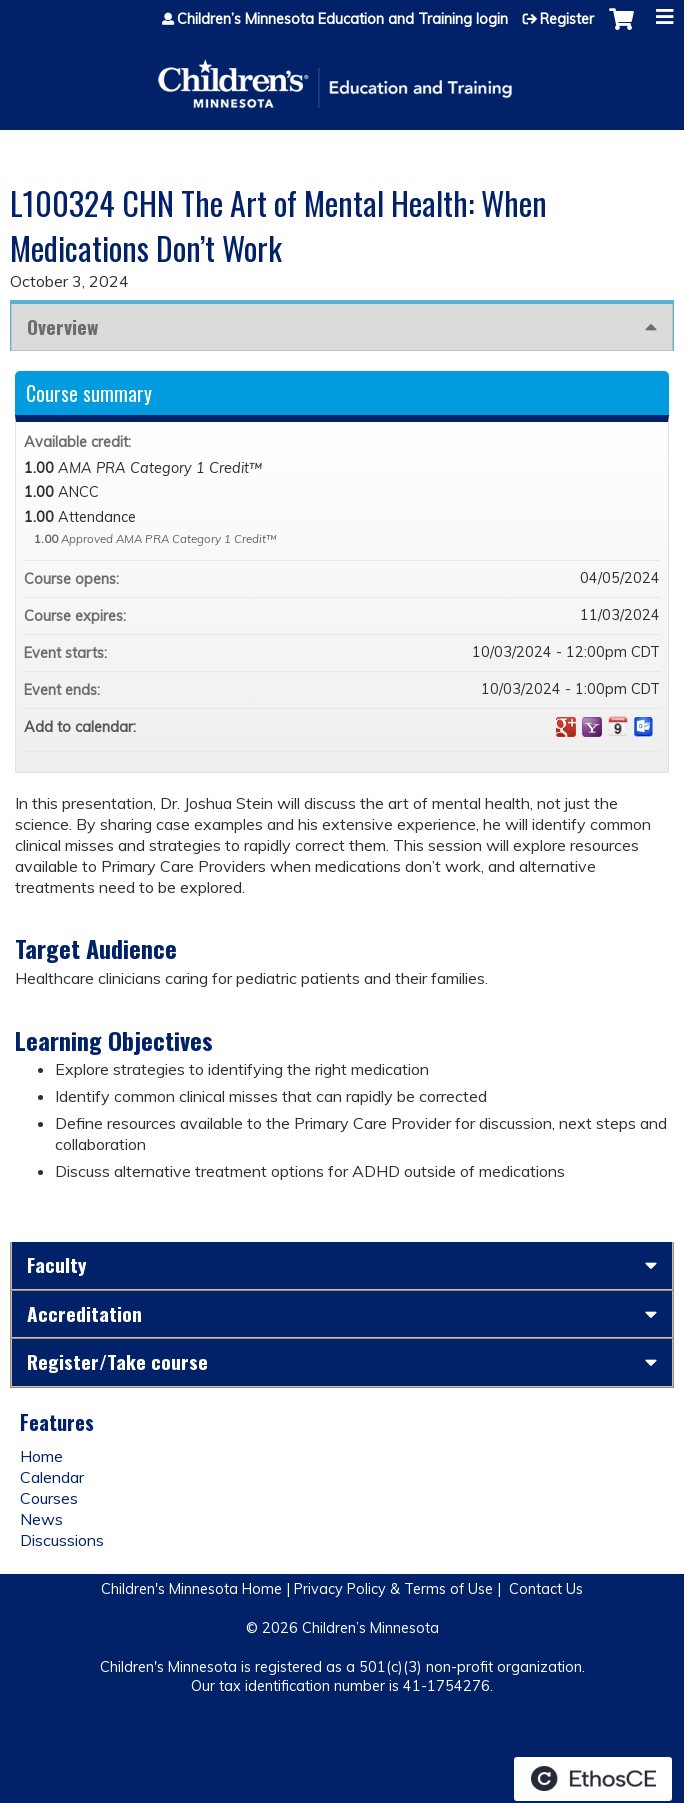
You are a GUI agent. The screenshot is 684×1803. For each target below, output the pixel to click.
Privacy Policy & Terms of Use (393, 1589)
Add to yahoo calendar (592, 727)
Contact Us (546, 1589)
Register (567, 19)
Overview (62, 326)
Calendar (52, 1477)
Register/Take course (117, 1361)
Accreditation (84, 1313)
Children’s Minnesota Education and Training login (342, 19)
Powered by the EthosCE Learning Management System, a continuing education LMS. (593, 1779)
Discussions (62, 1540)
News (41, 1519)
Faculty (57, 1264)
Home (41, 1456)
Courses (49, 1498)
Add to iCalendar (618, 726)
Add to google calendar (566, 727)
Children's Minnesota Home (191, 1589)
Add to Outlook (644, 727)
